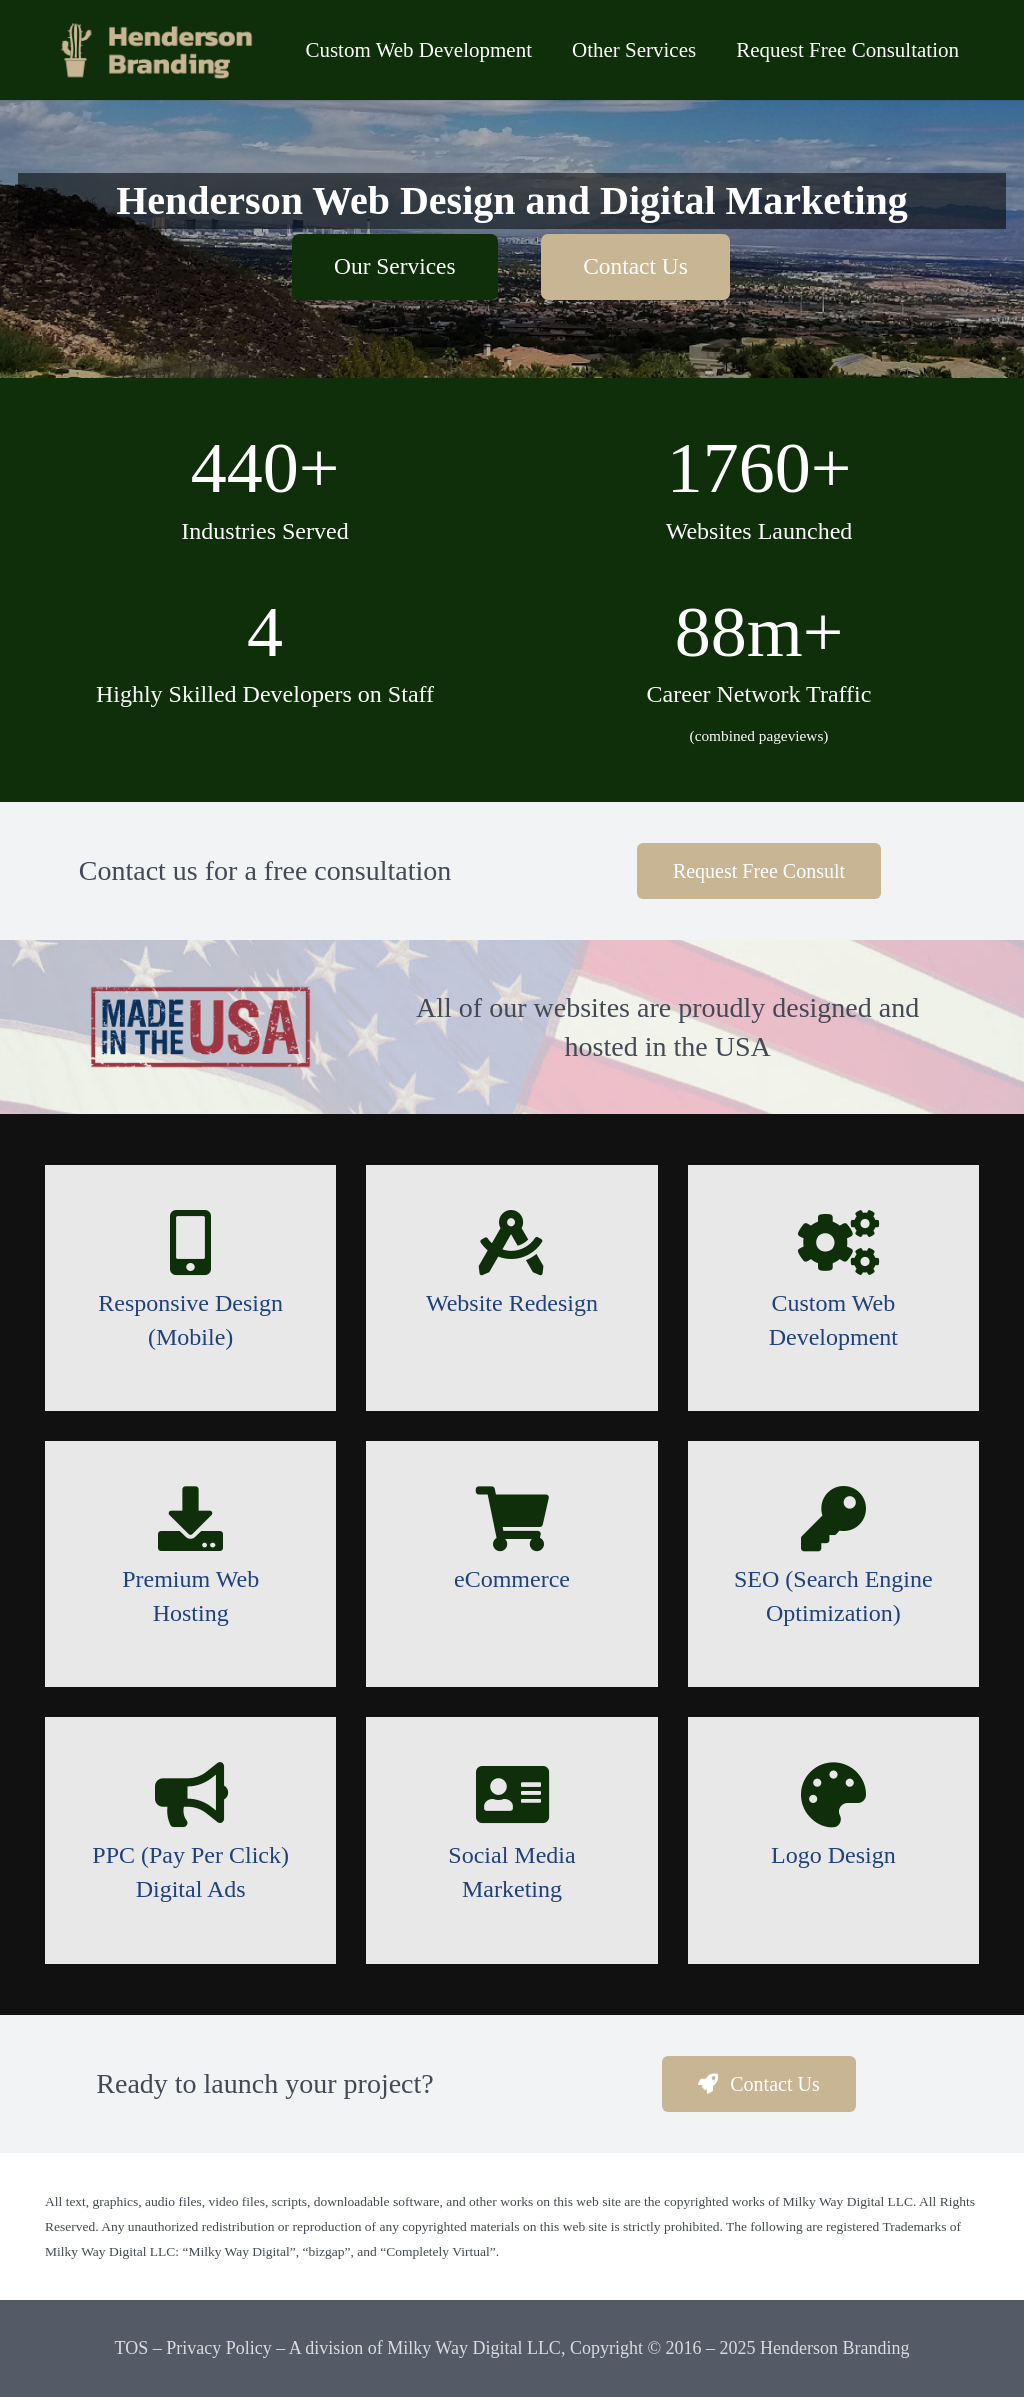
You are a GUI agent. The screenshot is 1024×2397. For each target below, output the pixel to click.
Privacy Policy (219, 2348)
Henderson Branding (834, 2348)
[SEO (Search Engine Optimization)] (833, 1518)
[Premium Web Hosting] (190, 1518)
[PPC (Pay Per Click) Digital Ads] (190, 1794)
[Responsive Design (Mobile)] (190, 1242)
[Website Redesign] (511, 1242)
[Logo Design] (833, 1794)
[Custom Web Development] (833, 1242)
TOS (131, 2348)
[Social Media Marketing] (511, 1794)
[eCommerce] (511, 1518)
